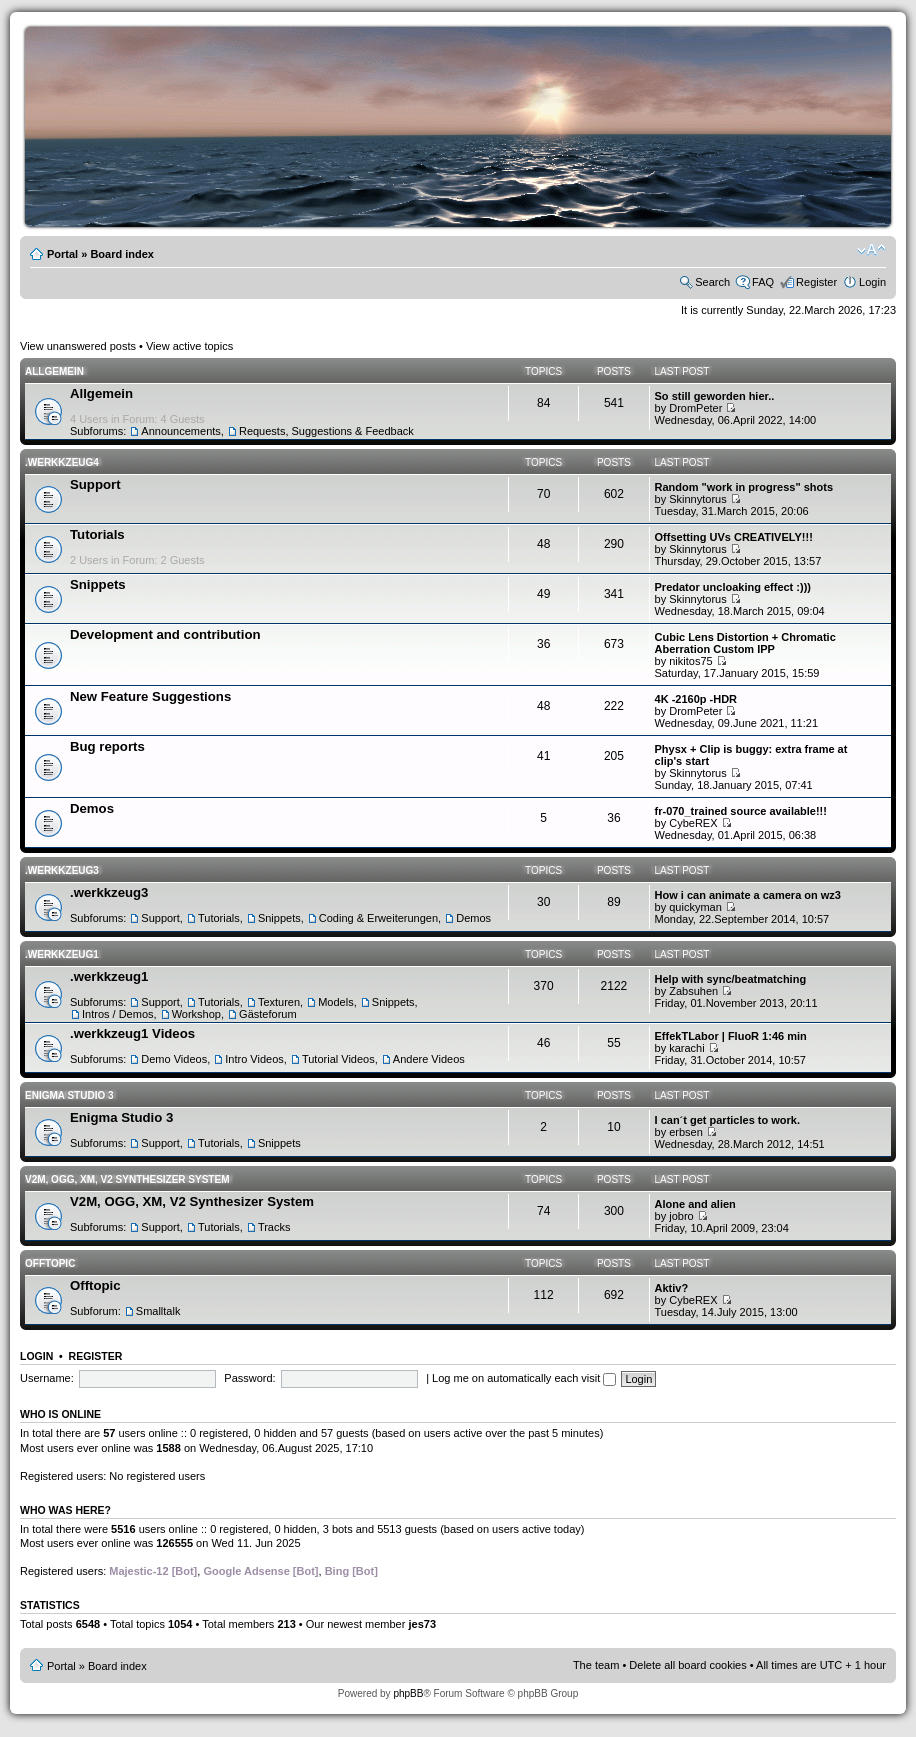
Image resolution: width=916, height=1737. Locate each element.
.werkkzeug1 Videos (132, 1033)
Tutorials (97, 534)
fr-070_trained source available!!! (741, 811)
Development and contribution (165, 634)
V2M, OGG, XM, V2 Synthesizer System (127, 1179)
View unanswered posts (78, 346)
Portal (62, 254)
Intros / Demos (118, 1014)
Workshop (196, 1014)
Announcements (181, 431)
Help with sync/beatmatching (731, 979)
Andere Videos (429, 1059)
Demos (92, 808)
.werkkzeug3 (62, 870)
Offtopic (50, 1263)
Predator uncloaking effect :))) (733, 587)
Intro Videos (254, 1059)
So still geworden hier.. (715, 396)
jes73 (422, 1624)
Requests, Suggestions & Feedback (326, 431)
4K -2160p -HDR (696, 699)
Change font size (871, 250)
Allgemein (54, 371)
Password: (249, 1378)
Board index (122, 254)
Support (95, 484)
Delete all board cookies (687, 1665)
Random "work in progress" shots (744, 487)
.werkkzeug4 (62, 462)
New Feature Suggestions (150, 696)
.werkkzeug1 (62, 954)
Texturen (279, 1002)
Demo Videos (174, 1059)
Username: (47, 1378)
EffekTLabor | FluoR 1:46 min (731, 1036)
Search (712, 282)
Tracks (274, 1227)
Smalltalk (158, 1311)
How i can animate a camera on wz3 (748, 895)
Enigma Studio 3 (69, 1095)
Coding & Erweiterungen (378, 918)
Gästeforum (267, 1014)
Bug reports (107, 746)
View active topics (189, 346)
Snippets (98, 584)
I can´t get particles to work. (727, 1120)
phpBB (408, 1693)
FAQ (763, 282)
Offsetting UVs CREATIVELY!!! (734, 537)
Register (816, 282)
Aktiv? (672, 1288)
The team (596, 1665)
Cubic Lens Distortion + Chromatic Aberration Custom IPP (745, 643)
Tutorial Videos (338, 1059)
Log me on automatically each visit (524, 1378)
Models (335, 1002)
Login (872, 282)
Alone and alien (695, 1204)
